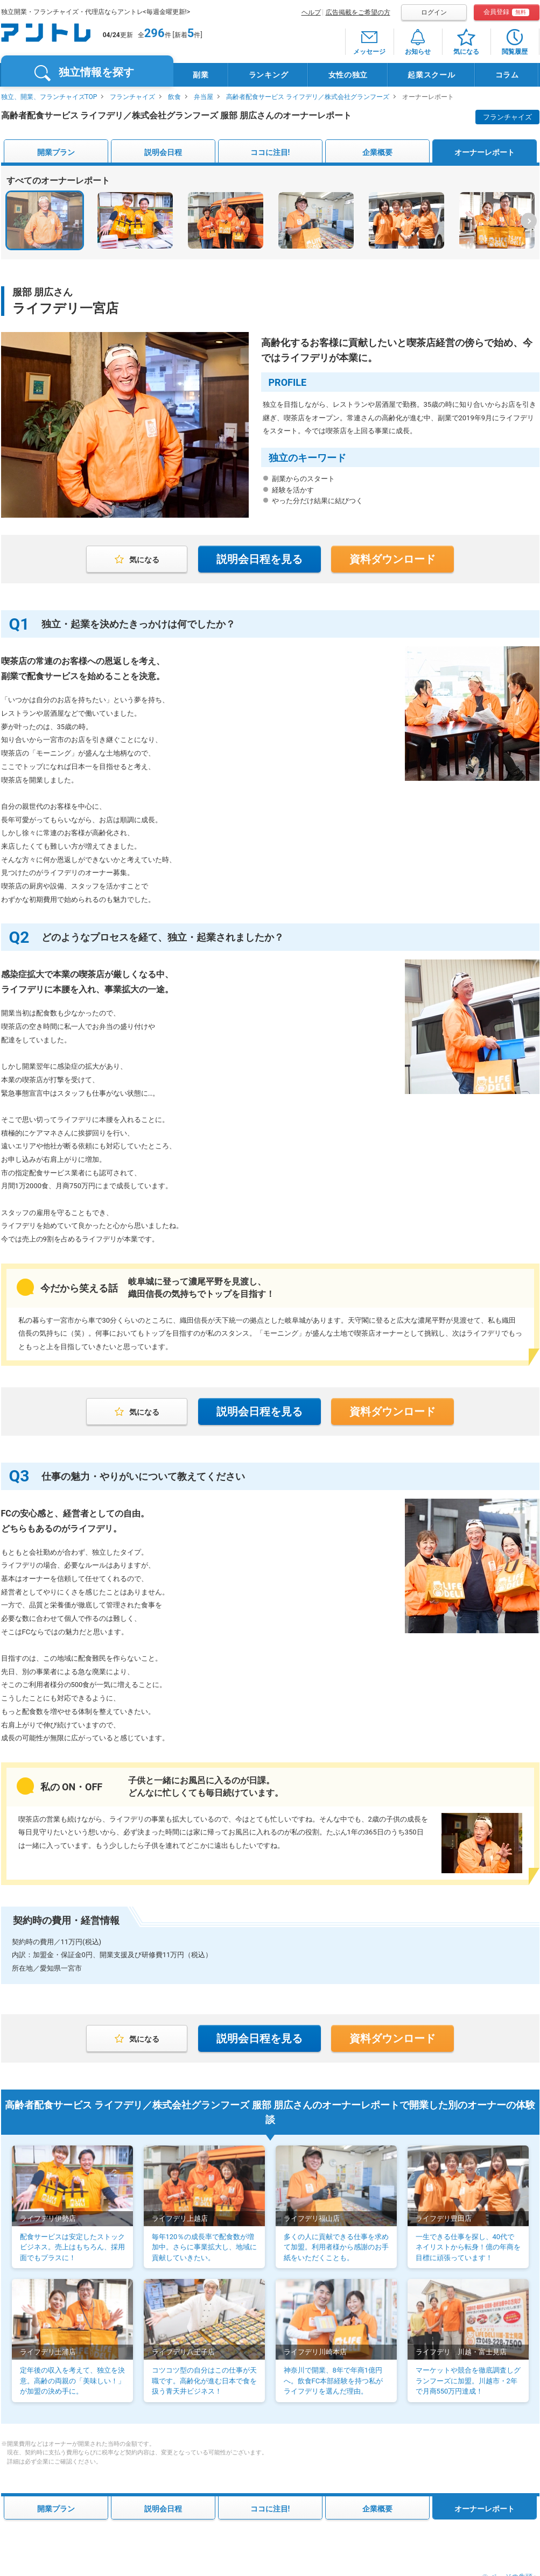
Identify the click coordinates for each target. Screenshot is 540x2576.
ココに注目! (270, 152)
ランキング (269, 74)
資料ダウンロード (392, 559)
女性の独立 (348, 74)
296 (154, 33)
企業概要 (377, 152)
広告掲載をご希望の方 (358, 12)
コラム (507, 74)
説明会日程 (163, 152)
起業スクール (431, 74)
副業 (200, 74)
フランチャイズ (132, 97)
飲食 (174, 97)
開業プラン (56, 152)
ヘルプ (311, 12)
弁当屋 (203, 97)
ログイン (434, 12)
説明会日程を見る (259, 559)
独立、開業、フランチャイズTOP (49, 97)
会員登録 (506, 12)
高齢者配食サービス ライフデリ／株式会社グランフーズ (307, 97)
